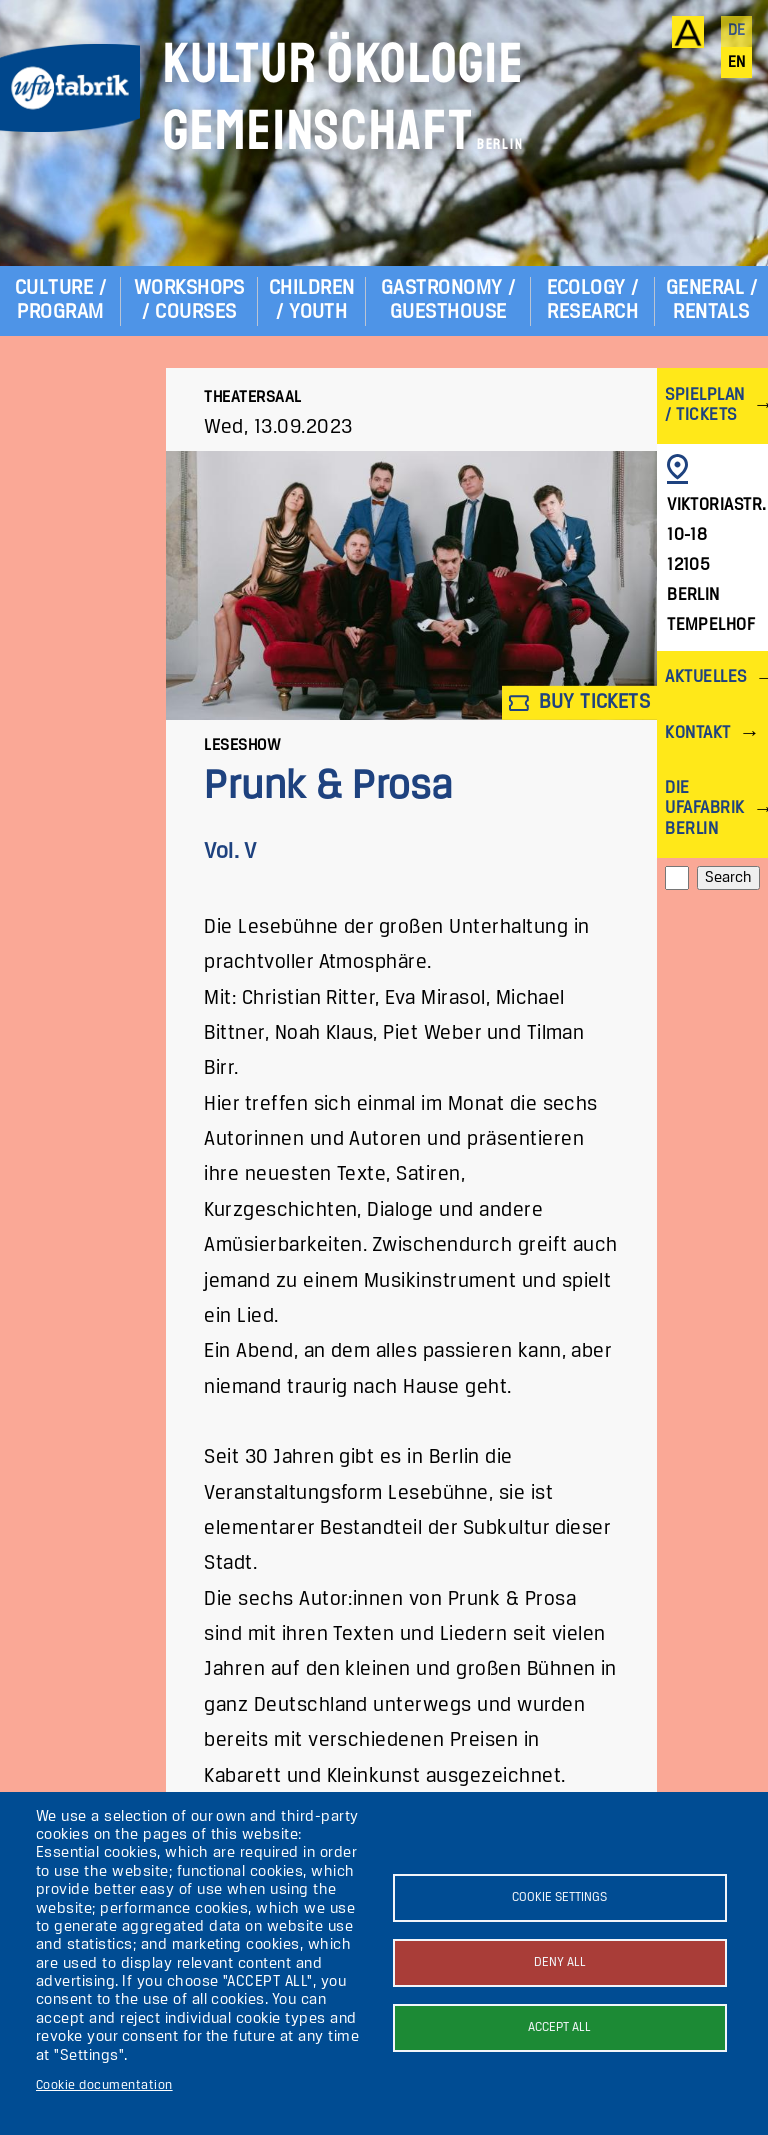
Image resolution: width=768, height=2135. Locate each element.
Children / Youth (312, 300)
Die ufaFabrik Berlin (704, 808)
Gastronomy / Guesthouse (448, 300)
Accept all (559, 2027)
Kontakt (697, 733)
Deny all (560, 1962)
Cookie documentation (104, 2085)
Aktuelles (705, 677)
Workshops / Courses (189, 300)
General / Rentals (711, 300)
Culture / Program (60, 300)
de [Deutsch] (737, 31)
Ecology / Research (593, 300)
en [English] (737, 63)
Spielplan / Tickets (704, 405)
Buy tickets (580, 702)
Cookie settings (559, 1897)
